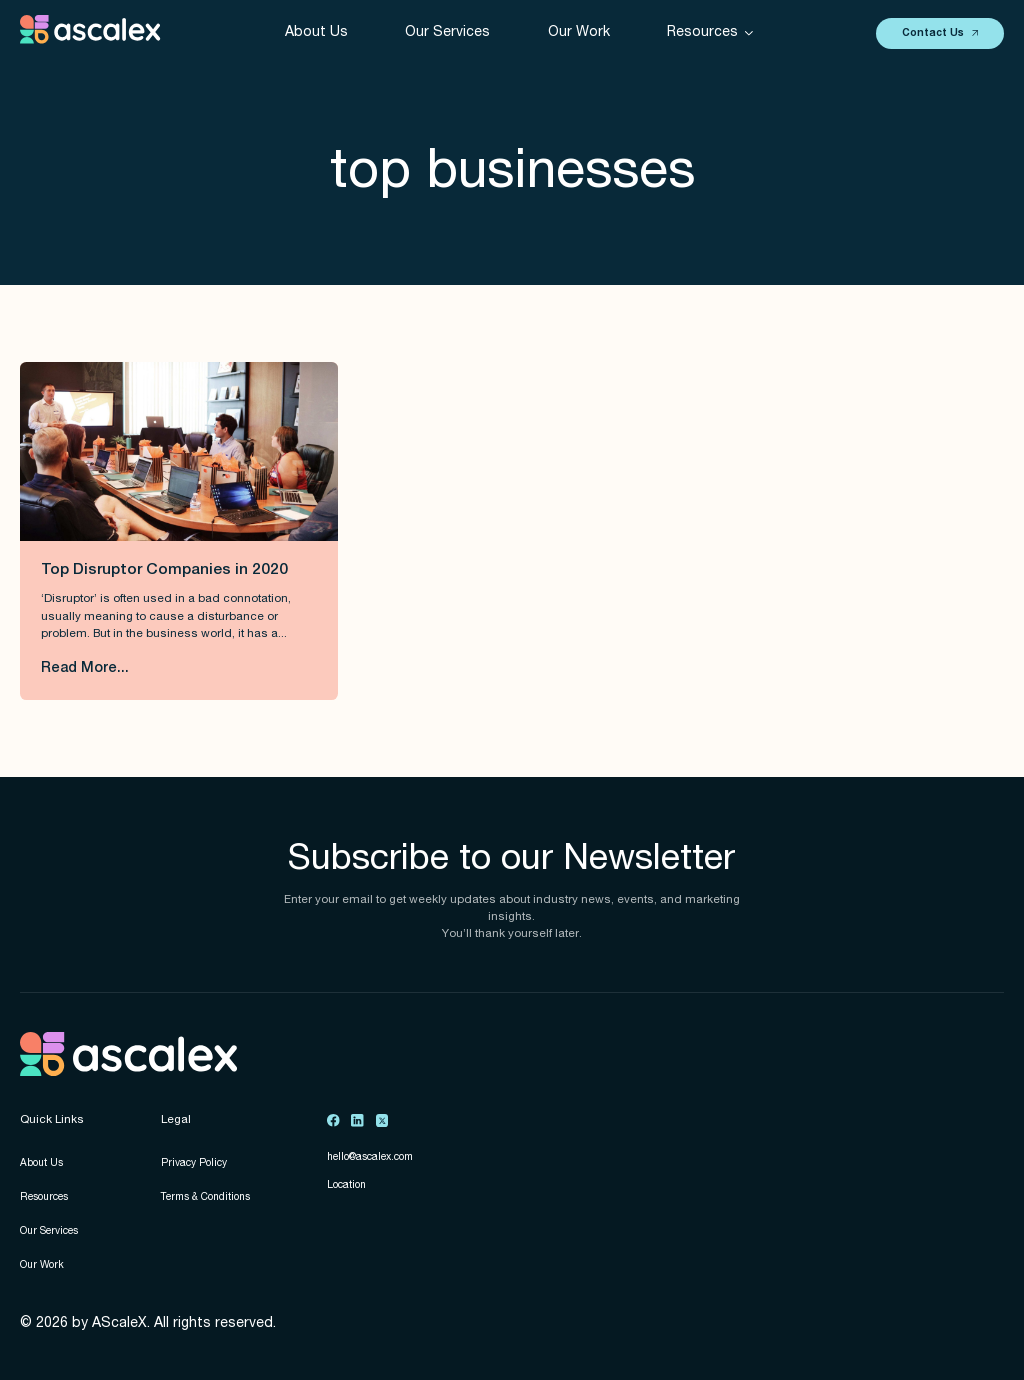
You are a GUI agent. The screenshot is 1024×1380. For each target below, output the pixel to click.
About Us (316, 33)
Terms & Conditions (205, 1198)
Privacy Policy (194, 1164)
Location (346, 1186)
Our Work (579, 33)
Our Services (447, 33)
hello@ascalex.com (370, 1158)
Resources (44, 1198)
